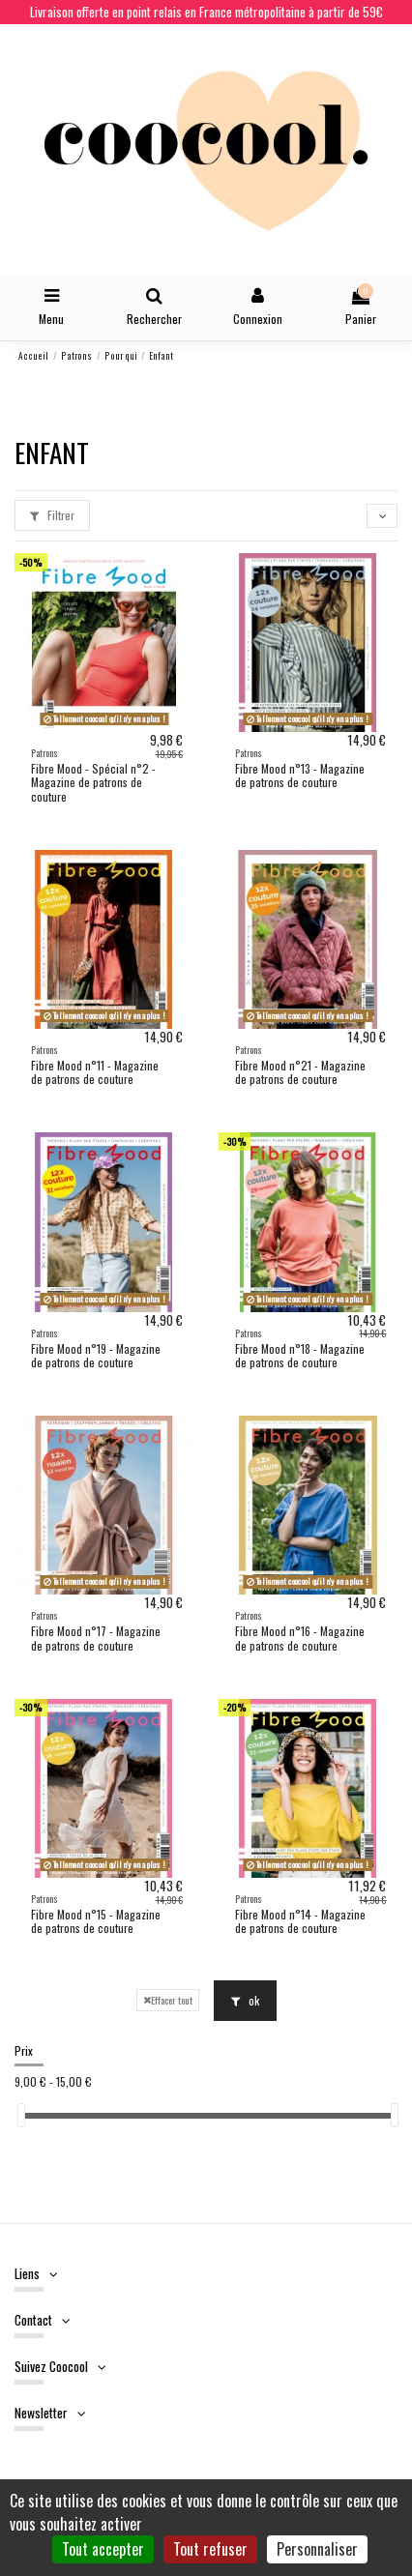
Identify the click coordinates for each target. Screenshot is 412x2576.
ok (245, 2000)
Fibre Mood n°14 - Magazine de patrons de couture (300, 1921)
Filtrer (52, 515)
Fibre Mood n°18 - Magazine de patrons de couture (300, 1355)
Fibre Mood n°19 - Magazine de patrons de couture (96, 1355)
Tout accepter (103, 2549)
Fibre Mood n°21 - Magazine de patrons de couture (300, 1072)
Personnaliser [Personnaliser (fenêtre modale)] (317, 2549)
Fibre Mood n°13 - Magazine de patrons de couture (300, 775)
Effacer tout (167, 1999)
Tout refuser (210, 2549)
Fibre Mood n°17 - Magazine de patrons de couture (96, 1638)
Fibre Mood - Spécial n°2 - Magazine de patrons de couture (93, 782)
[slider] (21, 2115)
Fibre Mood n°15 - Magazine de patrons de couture (96, 1921)
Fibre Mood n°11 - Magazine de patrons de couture (95, 1072)
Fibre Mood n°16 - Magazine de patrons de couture (300, 1638)
